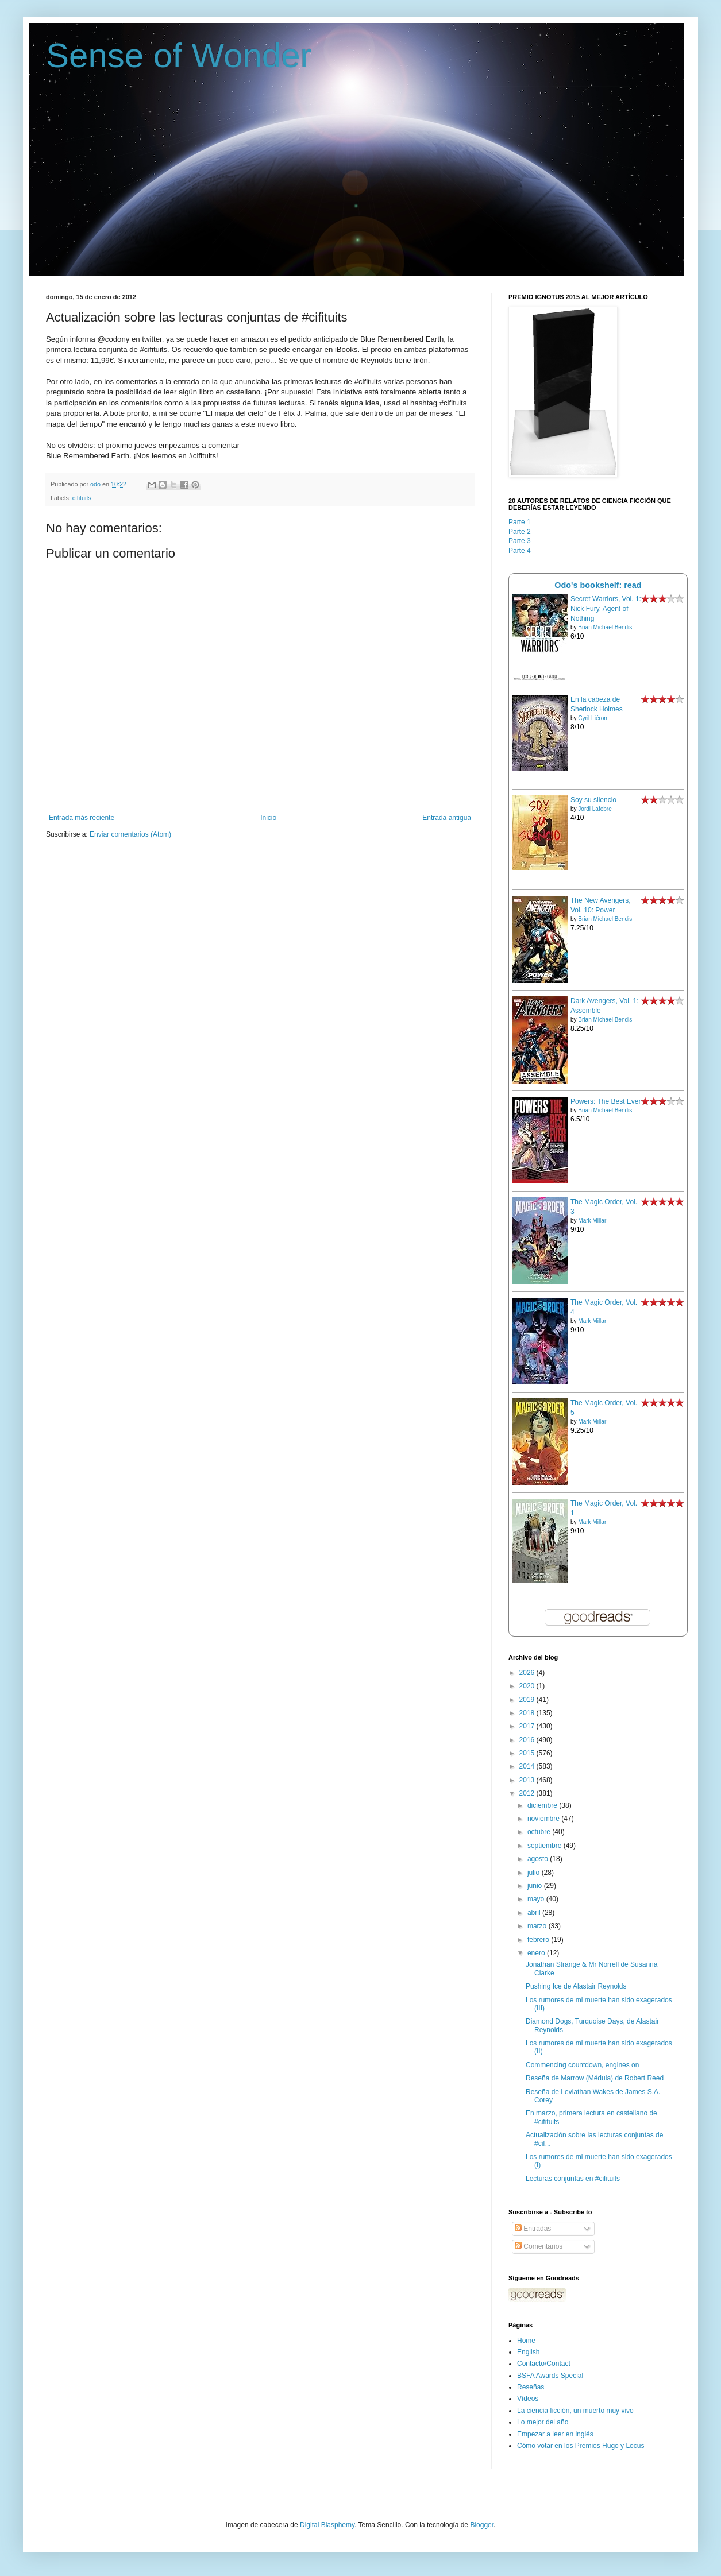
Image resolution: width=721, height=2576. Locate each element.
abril (534, 1913)
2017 (528, 1726)
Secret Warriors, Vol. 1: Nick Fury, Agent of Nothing (605, 608)
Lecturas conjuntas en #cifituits (573, 2179)
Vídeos (527, 2399)
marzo (538, 1926)
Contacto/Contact (543, 2364)
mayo (536, 1899)
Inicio (268, 818)
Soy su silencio (593, 800)
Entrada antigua (446, 818)
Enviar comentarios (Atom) (130, 834)
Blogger (481, 2525)
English (528, 2352)
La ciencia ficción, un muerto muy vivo (575, 2411)
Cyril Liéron (592, 718)
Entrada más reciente (81, 818)
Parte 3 (519, 541)
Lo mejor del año (542, 2422)
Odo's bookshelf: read (597, 585)
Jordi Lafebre (594, 809)
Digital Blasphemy (327, 2525)
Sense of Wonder (179, 55)
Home (526, 2341)
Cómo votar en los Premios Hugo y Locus (580, 2446)
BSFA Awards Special (550, 2376)
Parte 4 (519, 551)
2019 (528, 1700)
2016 (528, 1740)
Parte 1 (519, 522)
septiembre (545, 1846)
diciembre (543, 1805)
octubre (539, 1832)
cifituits (81, 497)
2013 (528, 1780)
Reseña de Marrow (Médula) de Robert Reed (595, 2078)
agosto (538, 1859)
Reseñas (530, 2387)
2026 (528, 1673)
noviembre (544, 1819)
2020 (528, 1686)
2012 (528, 1793)
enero (537, 1953)
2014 (528, 1766)
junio (535, 1886)
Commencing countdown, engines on (582, 2065)
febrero (539, 1940)
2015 (528, 1753)
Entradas (533, 2229)
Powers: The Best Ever (605, 1101)
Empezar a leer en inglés (555, 2434)
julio (534, 1873)
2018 (528, 1713)
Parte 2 (519, 532)
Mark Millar (592, 1220)
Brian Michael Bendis (605, 627)
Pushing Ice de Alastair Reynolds (576, 1986)
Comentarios (538, 2246)
